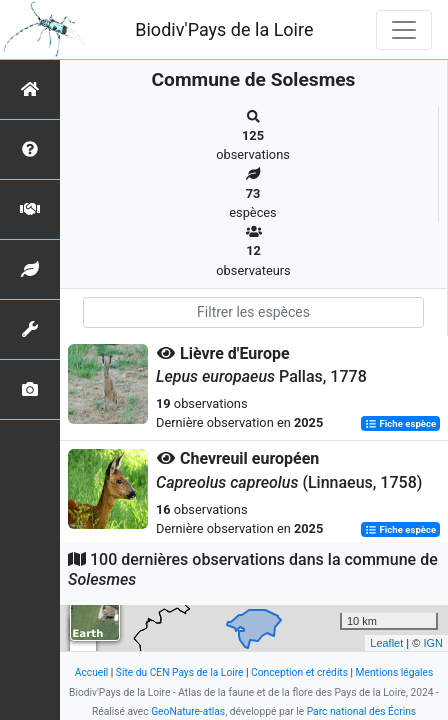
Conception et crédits (299, 672)
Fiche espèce (400, 423)
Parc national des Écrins (361, 711)
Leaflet (386, 643)
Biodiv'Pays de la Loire (224, 29)
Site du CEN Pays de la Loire (180, 672)
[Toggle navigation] (404, 30)
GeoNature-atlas (188, 711)
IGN (433, 643)
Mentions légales (395, 672)
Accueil (91, 672)
